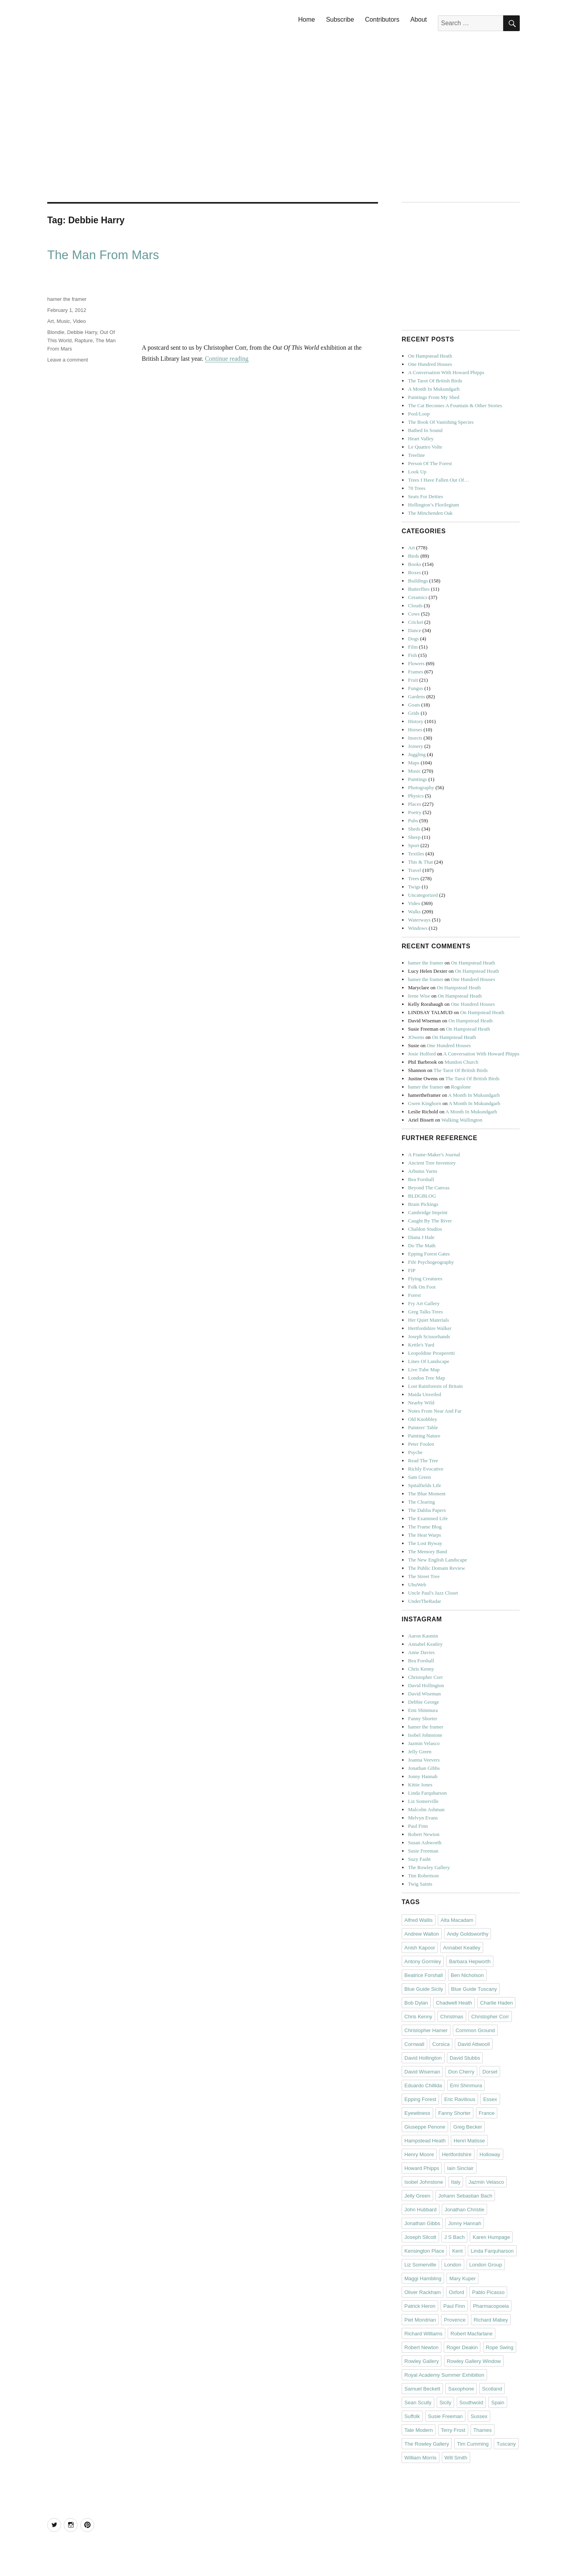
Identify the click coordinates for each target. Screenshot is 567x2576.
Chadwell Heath (454, 2003)
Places (414, 804)
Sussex (479, 2416)
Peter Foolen (421, 1444)
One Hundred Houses (430, 364)
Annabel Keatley (425, 1644)
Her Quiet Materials (428, 1320)
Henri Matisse (469, 2141)
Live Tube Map (423, 1369)
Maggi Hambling (422, 2278)
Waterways (419, 920)
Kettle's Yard (421, 1345)
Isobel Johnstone (425, 1735)
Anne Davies (421, 1652)
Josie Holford (421, 1054)
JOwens (416, 1037)
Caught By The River (430, 1221)
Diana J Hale (421, 1237)
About (418, 19)
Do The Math (421, 1245)
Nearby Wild (421, 1403)
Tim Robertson (423, 1876)
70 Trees (416, 488)
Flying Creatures (425, 1279)
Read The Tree (423, 1460)
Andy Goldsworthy (468, 1934)
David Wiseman (424, 1694)
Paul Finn (418, 1826)
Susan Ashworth (424, 1842)
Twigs (414, 887)
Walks (414, 911)
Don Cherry (461, 2072)
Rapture (83, 340)
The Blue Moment (426, 1494)
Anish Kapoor (419, 1948)
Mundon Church (461, 1062)
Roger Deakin (462, 2347)
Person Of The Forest (430, 463)
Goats (414, 705)
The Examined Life (428, 1518)
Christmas (451, 2017)
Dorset (489, 2072)
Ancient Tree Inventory (432, 1163)
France (487, 2113)
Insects (415, 738)
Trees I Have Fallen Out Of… (438, 480)
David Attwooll (474, 2044)
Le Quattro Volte (425, 447)
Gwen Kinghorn (424, 1103)
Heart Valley (421, 438)
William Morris (420, 2458)
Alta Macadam (457, 1920)
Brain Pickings (423, 1204)
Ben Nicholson (467, 1975)
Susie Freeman (423, 1851)
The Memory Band (427, 1551)
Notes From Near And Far (434, 1411)
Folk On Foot (421, 1287)
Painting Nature (424, 1436)
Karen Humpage (491, 2237)
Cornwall (414, 2044)
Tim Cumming (473, 2444)
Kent (457, 2251)
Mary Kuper (462, 2278)
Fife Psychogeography (431, 1262)
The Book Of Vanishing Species (441, 422)
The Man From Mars (103, 255)
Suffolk (412, 2416)
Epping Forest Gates (429, 1254)
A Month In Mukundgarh (434, 389)
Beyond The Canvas (428, 1188)
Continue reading (226, 358)
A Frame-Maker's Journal (434, 1154)
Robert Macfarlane (471, 2334)
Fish (412, 655)
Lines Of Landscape (428, 1361)
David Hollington (426, 1685)
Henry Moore (419, 2154)
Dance (414, 630)
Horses (415, 730)
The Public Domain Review (436, 1568)
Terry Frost (453, 2430)
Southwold (472, 2402)
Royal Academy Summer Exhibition (444, 2375)
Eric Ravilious (459, 2099)
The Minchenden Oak (430, 513)
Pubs (413, 820)
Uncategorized (423, 895)
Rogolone (461, 1087)
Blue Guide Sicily (423, 1989)
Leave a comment (67, 360)
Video (79, 321)
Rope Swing (499, 2347)
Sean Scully (418, 2402)
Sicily (445, 2402)
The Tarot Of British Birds (435, 381)
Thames (482, 2430)
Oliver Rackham (422, 2292)
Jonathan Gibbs (424, 1768)
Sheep (414, 837)
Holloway (490, 2154)
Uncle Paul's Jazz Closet (433, 1593)
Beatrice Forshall (423, 1975)
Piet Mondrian (420, 2320)
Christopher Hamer (426, 2030)
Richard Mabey (491, 2320)
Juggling (417, 754)
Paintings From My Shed (433, 397)
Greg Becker (467, 2127)
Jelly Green (420, 1751)
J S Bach (454, 2237)
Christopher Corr (425, 1677)
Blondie (55, 332)
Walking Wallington (461, 1120)
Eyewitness (417, 2113)
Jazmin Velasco (423, 1743)
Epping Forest (420, 2099)
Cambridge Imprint (427, 1212)
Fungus (415, 688)
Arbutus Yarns (422, 1171)
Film (413, 647)
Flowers (416, 663)
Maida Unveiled (424, 1394)
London (452, 2265)
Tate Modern (418, 2430)
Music (63, 321)
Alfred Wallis (418, 1920)
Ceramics (417, 597)
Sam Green (419, 1477)
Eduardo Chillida (423, 2085)
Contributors (382, 19)
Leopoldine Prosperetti (431, 1353)
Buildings (418, 581)
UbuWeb (417, 1585)
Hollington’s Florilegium (433, 505)
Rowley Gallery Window (474, 2361)
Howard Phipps (421, 2168)
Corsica (441, 2044)
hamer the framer (67, 299)
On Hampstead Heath (430, 356)
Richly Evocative (425, 1469)
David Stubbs (465, 2058)
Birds (413, 556)
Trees (413, 878)
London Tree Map (426, 1378)
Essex (490, 2099)
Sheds (414, 829)
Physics (416, 796)
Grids (413, 713)
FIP (411, 1270)
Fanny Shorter (422, 1718)
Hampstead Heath (425, 2141)
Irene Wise (419, 996)
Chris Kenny (421, 1669)
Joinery (415, 746)
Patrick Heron (419, 2306)
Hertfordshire (456, 2154)
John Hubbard (420, 2210)
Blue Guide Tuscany (474, 1989)
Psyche (415, 1452)
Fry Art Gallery (423, 1303)
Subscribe (340, 19)
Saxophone (461, 2389)
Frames (415, 672)
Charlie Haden (496, 2003)
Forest (414, 1295)
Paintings (417, 779)
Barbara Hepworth (470, 1961)
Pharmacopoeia (491, 2306)
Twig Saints (420, 1884)
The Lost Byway (425, 1543)
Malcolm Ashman (426, 1809)
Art (50, 321)
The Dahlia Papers (427, 1510)
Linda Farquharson (427, 1793)
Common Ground (475, 2030)
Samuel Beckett (422, 2389)
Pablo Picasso (488, 2292)
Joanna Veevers (423, 1760)
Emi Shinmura (422, 1710)
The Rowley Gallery (429, 1867)
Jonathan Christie (464, 2210)
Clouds (415, 605)
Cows (414, 614)
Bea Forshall (421, 1179)
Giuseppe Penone (424, 2127)
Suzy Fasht (419, 1859)
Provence (454, 2320)
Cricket (415, 622)
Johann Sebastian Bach (465, 2196)
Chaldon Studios (425, 1229)
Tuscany (506, 2444)
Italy (456, 2182)
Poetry (414, 812)
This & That (420, 862)
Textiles (416, 854)
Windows (417, 928)
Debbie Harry (82, 332)
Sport (413, 845)
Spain (497, 2402)
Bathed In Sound (425, 430)
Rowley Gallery (421, 2361)
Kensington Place (424, 2251)
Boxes (414, 572)
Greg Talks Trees (425, 1312)
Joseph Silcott (420, 2237)
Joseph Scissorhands (429, 1336)
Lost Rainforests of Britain (435, 1386)
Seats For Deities (425, 496)
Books (414, 564)
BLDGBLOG (422, 1196)
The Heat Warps (424, 1535)
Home (306, 19)
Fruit (413, 680)
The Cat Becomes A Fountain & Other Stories (455, 405)
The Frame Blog (424, 1527)
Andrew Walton (421, 1934)
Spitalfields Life (424, 1485)
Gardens (416, 696)
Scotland (492, 2389)
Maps (413, 763)
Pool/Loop (419, 414)
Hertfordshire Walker (429, 1328)
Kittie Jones (420, 1785)
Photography (421, 787)
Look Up (417, 472)
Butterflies (419, 589)
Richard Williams (423, 2334)
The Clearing (421, 1502)
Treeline (416, 455)
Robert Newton (423, 1834)
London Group (485, 2265)
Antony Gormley (422, 1961)
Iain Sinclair (460, 2168)
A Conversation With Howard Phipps (446, 372)
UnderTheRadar (424, 1601)
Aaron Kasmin (423, 1636)
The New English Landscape (437, 1560)
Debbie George (423, 1702)
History (415, 721)
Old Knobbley (422, 1419)
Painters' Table (423, 1427)
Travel (414, 870)
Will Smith (456, 2458)
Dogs (413, 639)
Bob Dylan (416, 2003)
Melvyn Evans (422, 1818)
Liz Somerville (423, 1801)
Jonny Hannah (422, 1776)
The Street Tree (423, 1576)
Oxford (456, 2292)
